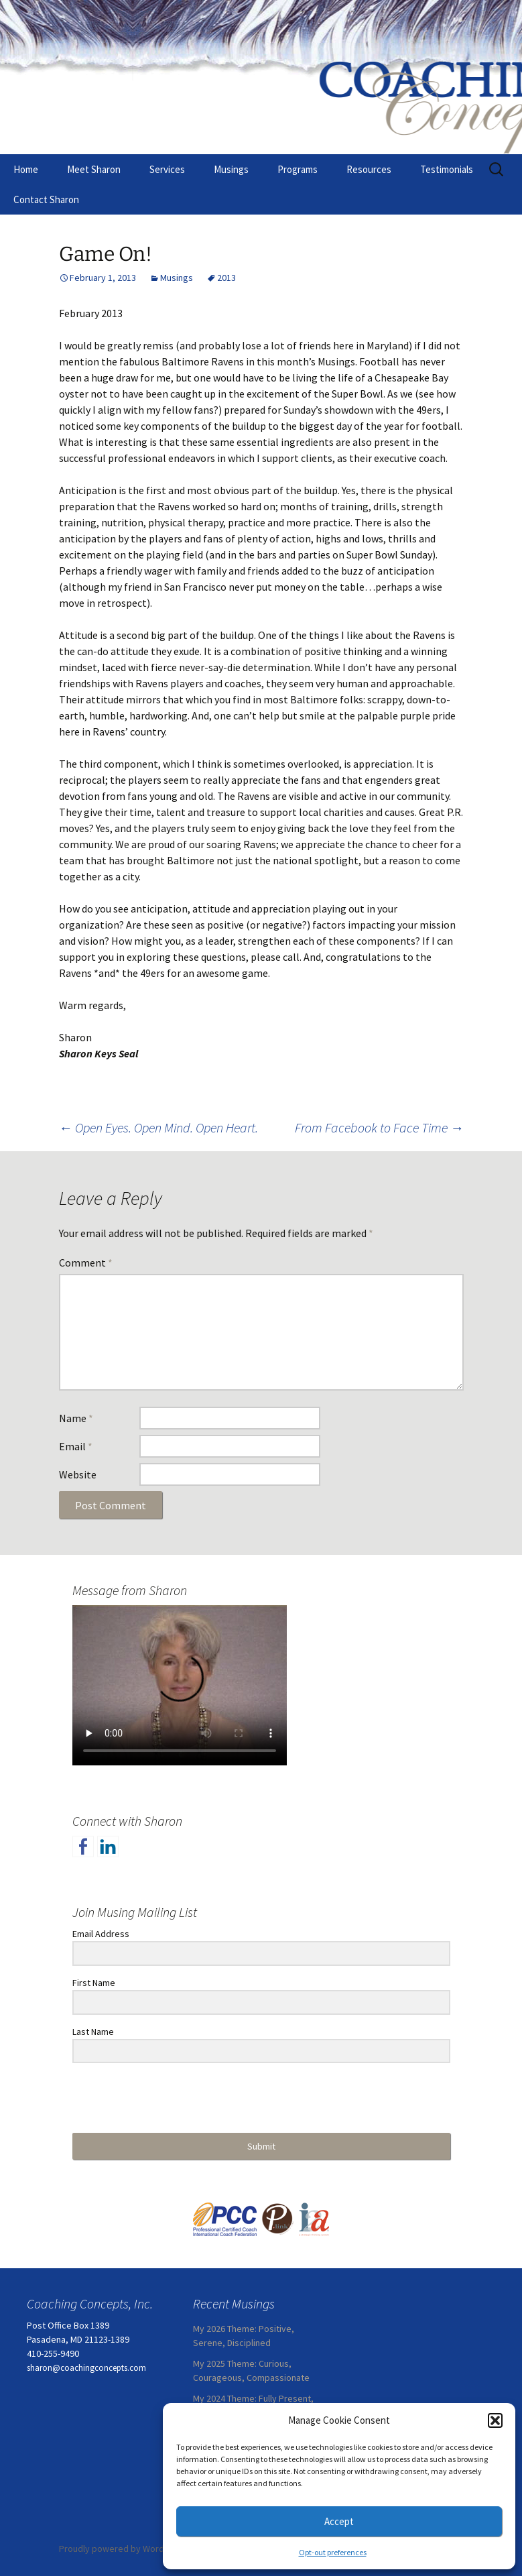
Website (77, 1474)
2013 (226, 278)
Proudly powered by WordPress (123, 2548)
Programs (297, 169)
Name (76, 1418)
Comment (86, 1262)
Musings (231, 169)
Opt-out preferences (333, 2552)
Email (75, 1446)
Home (25, 169)
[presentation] (154, 2099)
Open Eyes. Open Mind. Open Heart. (158, 1127)
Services (167, 169)
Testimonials (446, 169)
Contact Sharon (46, 199)
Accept (339, 2521)
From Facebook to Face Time (379, 1127)
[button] (495, 2420)
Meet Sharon (94, 169)
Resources (368, 169)
